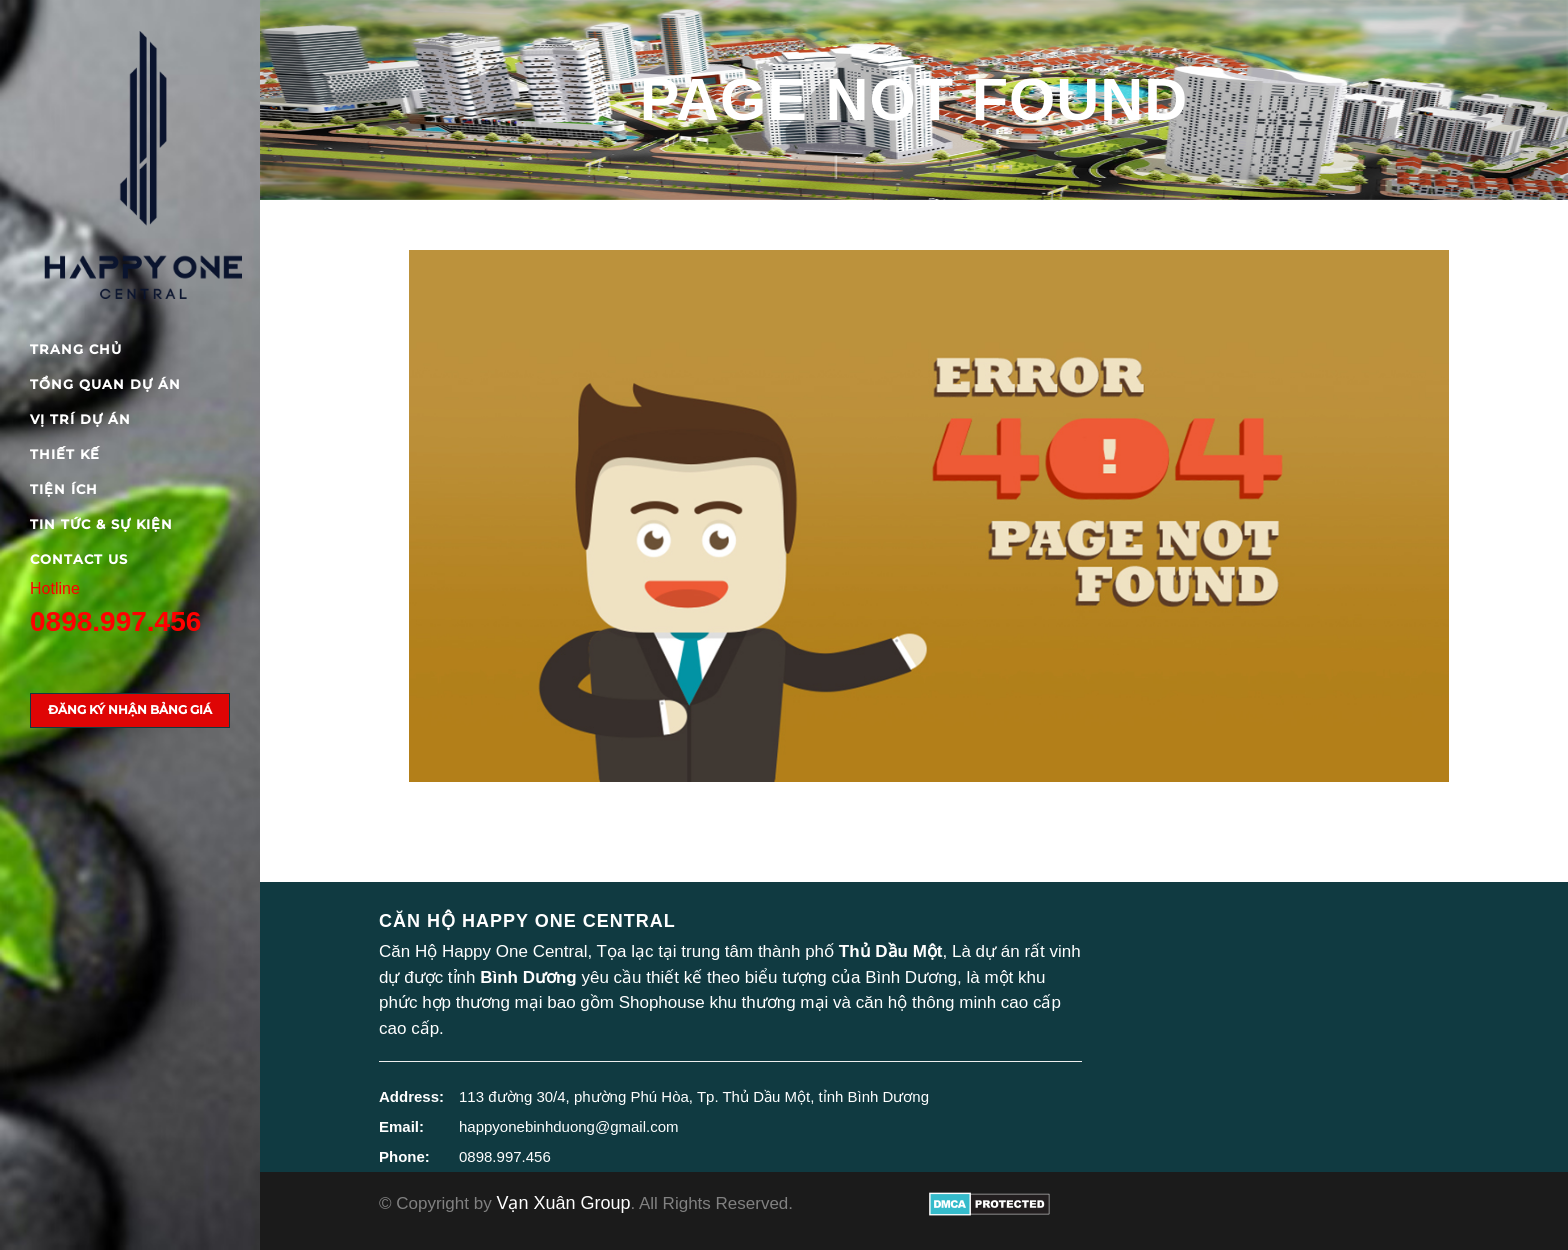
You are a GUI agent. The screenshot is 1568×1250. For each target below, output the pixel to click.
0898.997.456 (115, 621)
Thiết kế (65, 454)
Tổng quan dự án (105, 384)
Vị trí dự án (80, 419)
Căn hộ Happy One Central (527, 921)
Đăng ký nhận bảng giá (130, 709)
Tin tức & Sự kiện (101, 524)
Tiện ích (64, 489)
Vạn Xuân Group (563, 1203)
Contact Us (79, 559)
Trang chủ (76, 349)
